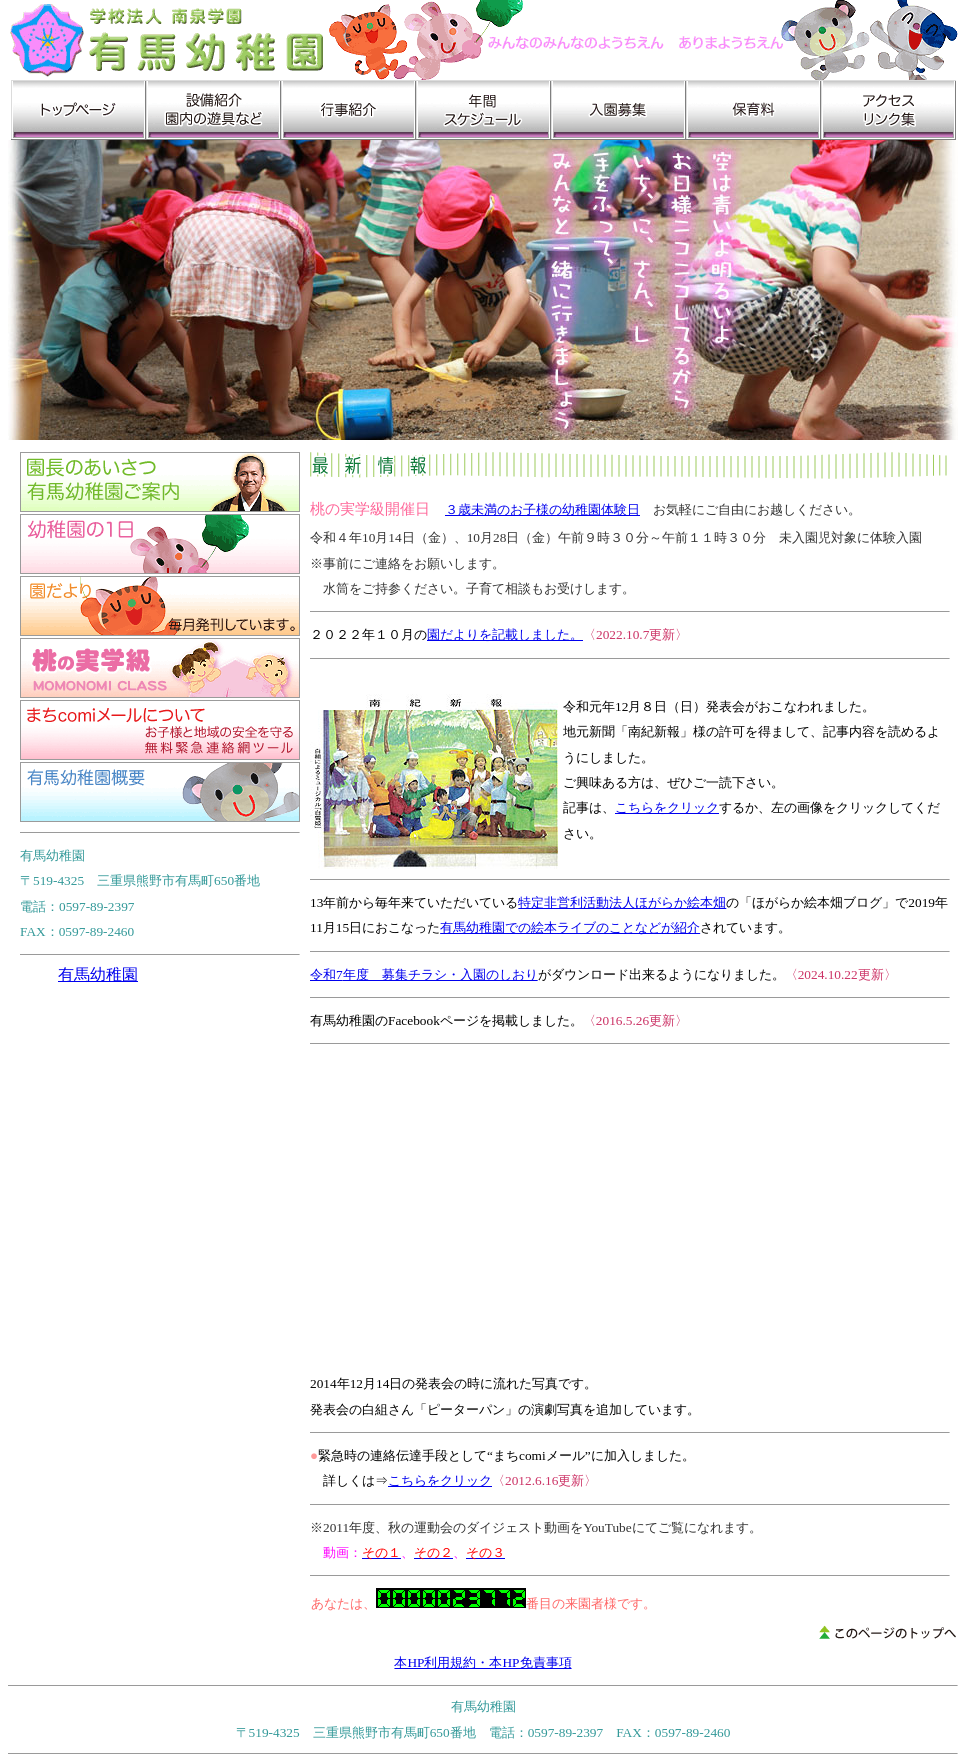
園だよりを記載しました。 (505, 634)
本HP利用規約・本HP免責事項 (482, 1662)
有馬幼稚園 (98, 974)
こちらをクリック (667, 807)
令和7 (326, 974)
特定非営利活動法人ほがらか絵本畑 (622, 902)
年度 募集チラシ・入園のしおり (440, 974)
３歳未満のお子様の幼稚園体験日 (542, 509)
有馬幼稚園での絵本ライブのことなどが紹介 (570, 927)
